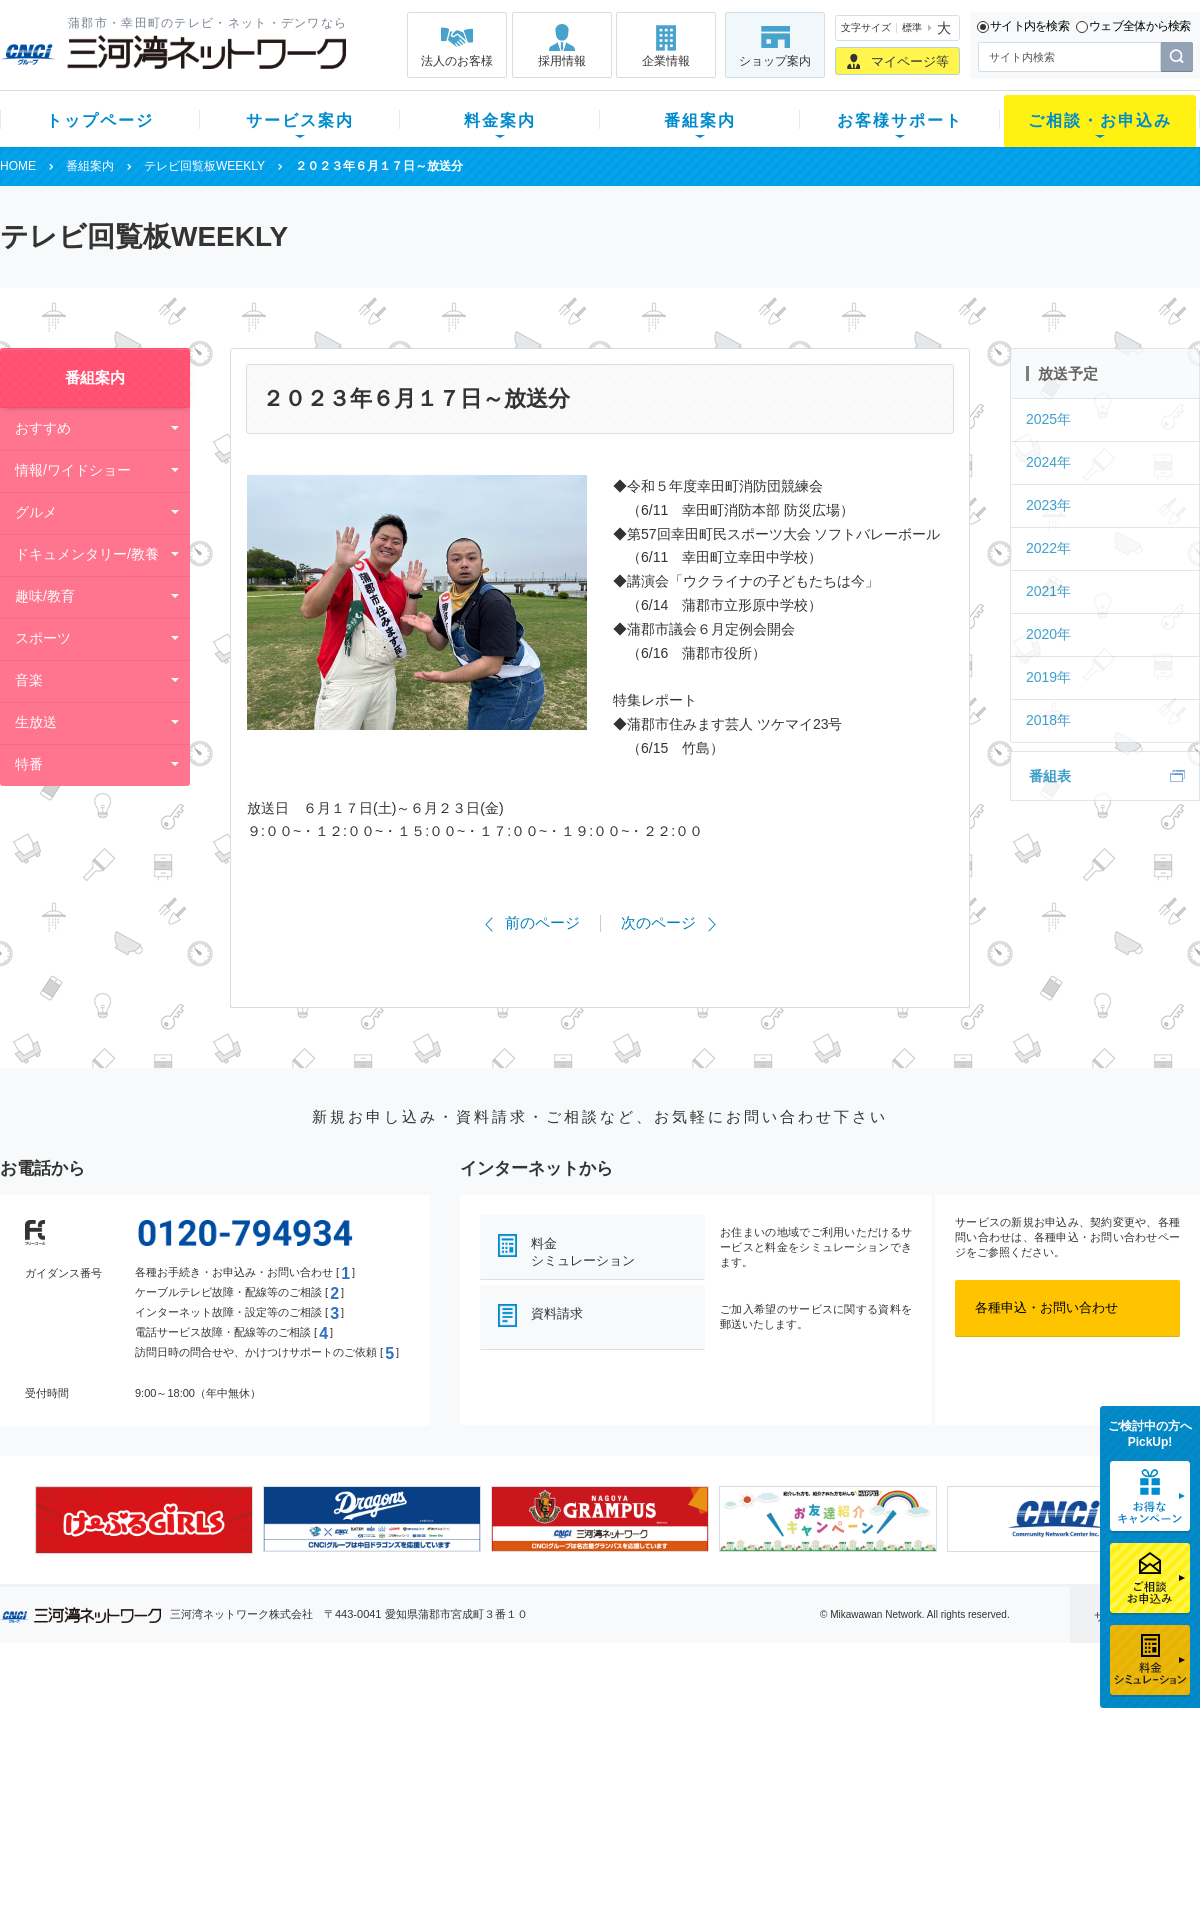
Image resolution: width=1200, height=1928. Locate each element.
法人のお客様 (457, 61)
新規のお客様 (119, 1722)
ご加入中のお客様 (132, 1748)
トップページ (100, 120)
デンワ (248, 1774)
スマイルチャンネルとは (597, 1722)
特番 (29, 764)
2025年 (1048, 419)
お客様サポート (900, 120)
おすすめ (43, 428)
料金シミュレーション (583, 1252)
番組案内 (700, 120)
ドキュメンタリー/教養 (87, 554)
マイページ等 (910, 61)
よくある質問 (713, 1722)
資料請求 (557, 1313)
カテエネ (255, 1852)
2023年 (1048, 505)
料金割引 (403, 1774)
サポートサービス (726, 1774)
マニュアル (706, 1748)
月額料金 (403, 1748)
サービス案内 (300, 120)
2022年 (1048, 548)
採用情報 (562, 61)
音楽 (29, 680)
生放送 (36, 722)
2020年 (1048, 634)
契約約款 (255, 1878)
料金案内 (500, 120)
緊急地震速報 (268, 1826)
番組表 (1050, 776)
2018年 (1048, 720)
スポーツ (43, 638)
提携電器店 (855, 1748)
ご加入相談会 (862, 1774)
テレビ (248, 1722)
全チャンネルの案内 (584, 1792)
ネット (248, 1748)
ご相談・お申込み (1100, 120)
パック (396, 1800)
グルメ (36, 512)
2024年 (1048, 462)
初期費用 (403, 1722)
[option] (144, 1520)
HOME (18, 166)
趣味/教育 (45, 596)
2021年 (1048, 591)
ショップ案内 (775, 61)
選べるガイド (119, 1774)
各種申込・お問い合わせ (1046, 1307)
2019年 (1048, 677)
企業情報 (666, 61)
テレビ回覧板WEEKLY (204, 166)
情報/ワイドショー (73, 470)
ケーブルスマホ (274, 1800)
